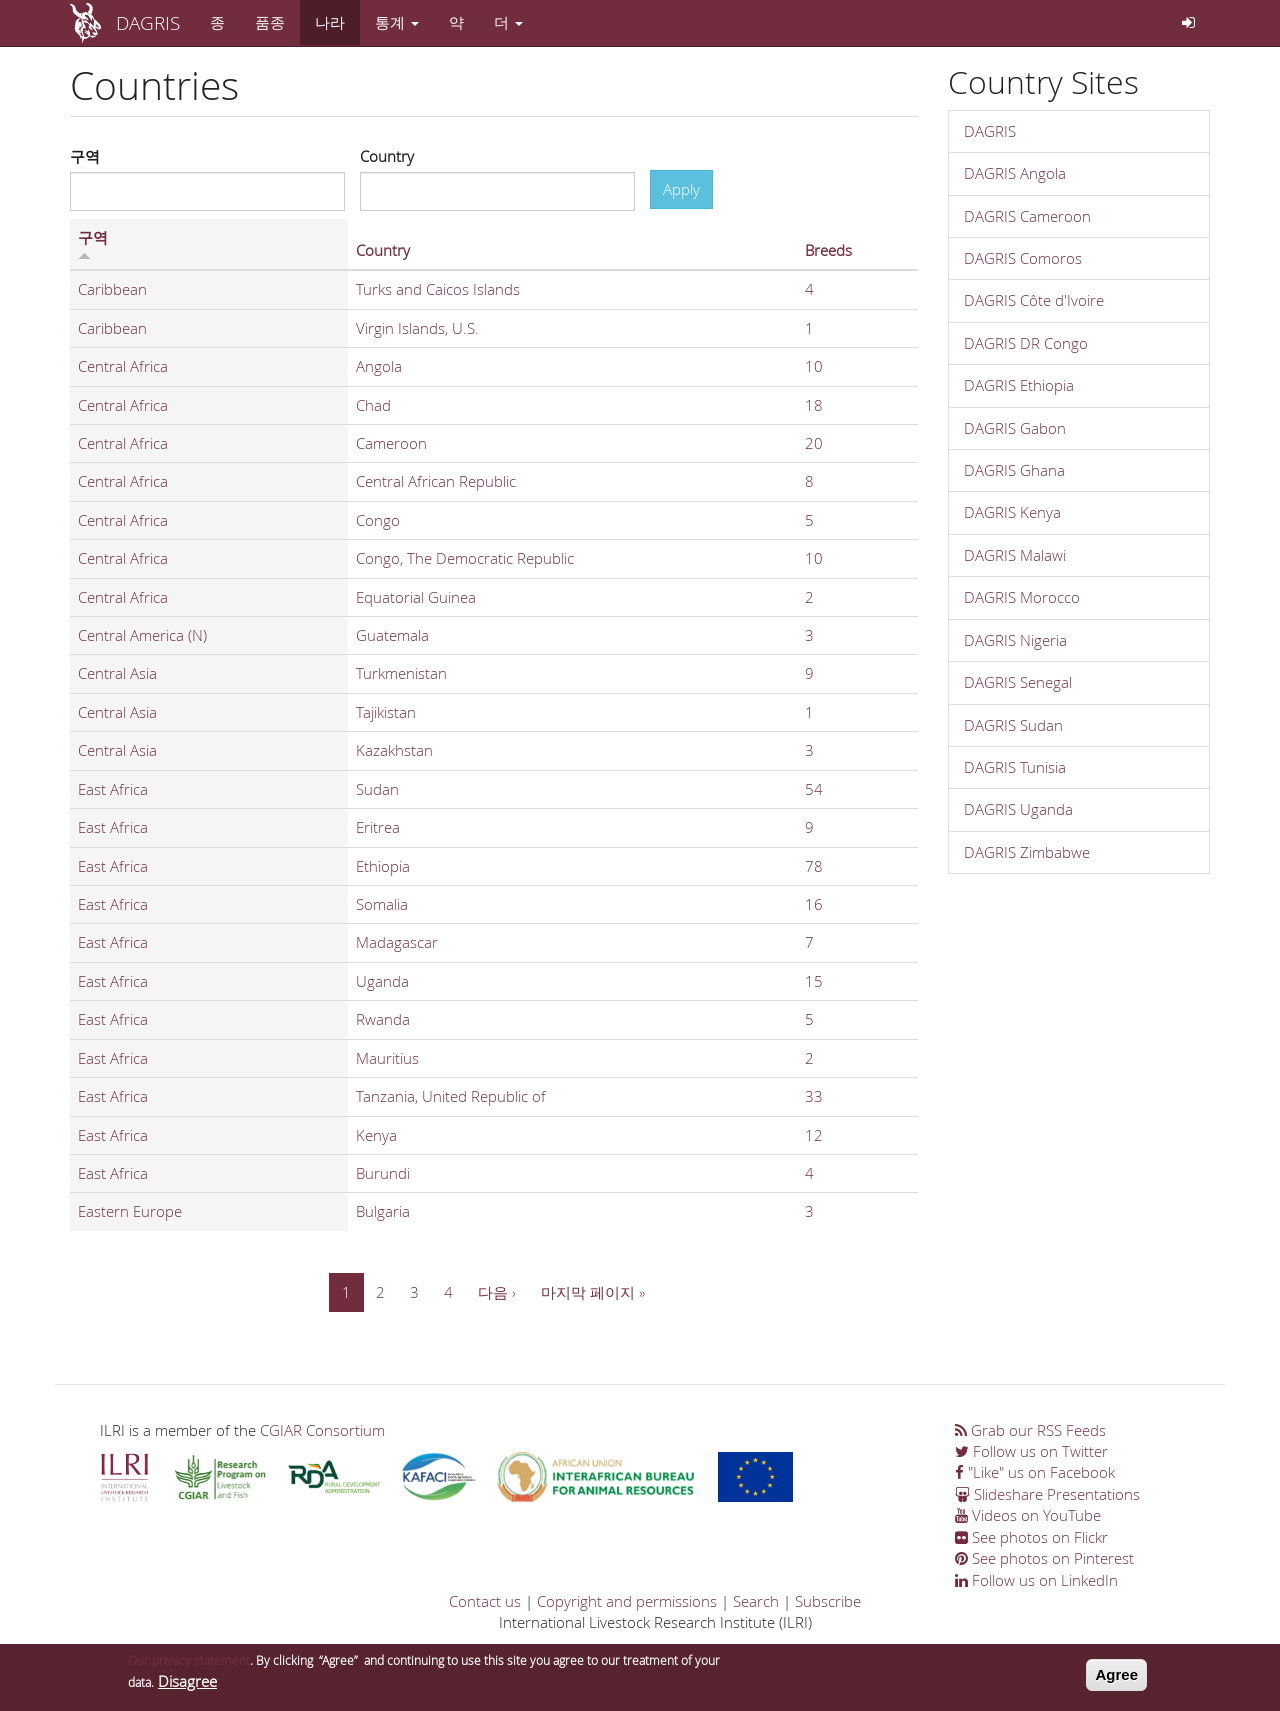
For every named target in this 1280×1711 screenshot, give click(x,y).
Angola (379, 366)
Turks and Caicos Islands (438, 289)
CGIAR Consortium (322, 1430)
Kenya (376, 1135)
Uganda (382, 981)
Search (756, 1601)
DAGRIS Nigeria (1015, 640)
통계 (397, 22)
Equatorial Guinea (416, 597)
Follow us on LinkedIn (1036, 1580)
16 (814, 904)
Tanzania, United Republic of (451, 1096)
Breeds (828, 250)
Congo (378, 520)
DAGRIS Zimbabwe (1027, 852)
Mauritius (387, 1058)
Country (387, 156)
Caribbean (112, 289)
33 (814, 1096)
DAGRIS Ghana (1014, 470)
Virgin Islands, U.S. (417, 328)
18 (814, 405)
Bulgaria (383, 1211)
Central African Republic (436, 481)
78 (814, 866)
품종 (270, 22)
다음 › (497, 1292)
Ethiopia (383, 866)
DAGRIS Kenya (1012, 512)
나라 (330, 22)
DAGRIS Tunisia (1015, 767)
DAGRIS (148, 22)
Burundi (383, 1173)
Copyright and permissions (627, 1601)
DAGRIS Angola (1015, 173)
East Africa (113, 789)
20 (814, 443)
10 (814, 366)
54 (814, 789)
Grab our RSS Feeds (1030, 1430)
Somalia (382, 904)
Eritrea (378, 827)
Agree (1116, 1677)
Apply (681, 189)
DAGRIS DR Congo (1026, 343)
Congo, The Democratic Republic (465, 558)
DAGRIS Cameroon (1027, 216)
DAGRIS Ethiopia (1019, 385)
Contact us (485, 1601)
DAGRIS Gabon (1015, 428)
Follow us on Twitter (1031, 1451)
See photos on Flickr (1031, 1537)
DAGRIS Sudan (1013, 725)
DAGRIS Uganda (1018, 809)
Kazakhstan (394, 750)
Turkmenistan (401, 673)
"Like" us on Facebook (1035, 1472)
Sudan (377, 789)
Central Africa (123, 366)
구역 (85, 156)
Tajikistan (386, 712)
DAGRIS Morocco (1022, 597)
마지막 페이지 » (593, 1292)
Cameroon (391, 443)
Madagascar (397, 942)
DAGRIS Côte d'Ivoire (1034, 300)
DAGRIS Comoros (1023, 258)
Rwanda (383, 1019)
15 (814, 981)
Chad (373, 405)
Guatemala (392, 635)
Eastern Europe (130, 1211)
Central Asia (117, 673)
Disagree (187, 1683)
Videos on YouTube (1028, 1515)
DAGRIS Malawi (1015, 555)
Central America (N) (142, 635)
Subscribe (828, 1601)
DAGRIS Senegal (1018, 682)
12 (814, 1135)
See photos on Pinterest (1044, 1558)
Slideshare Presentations (1047, 1494)
